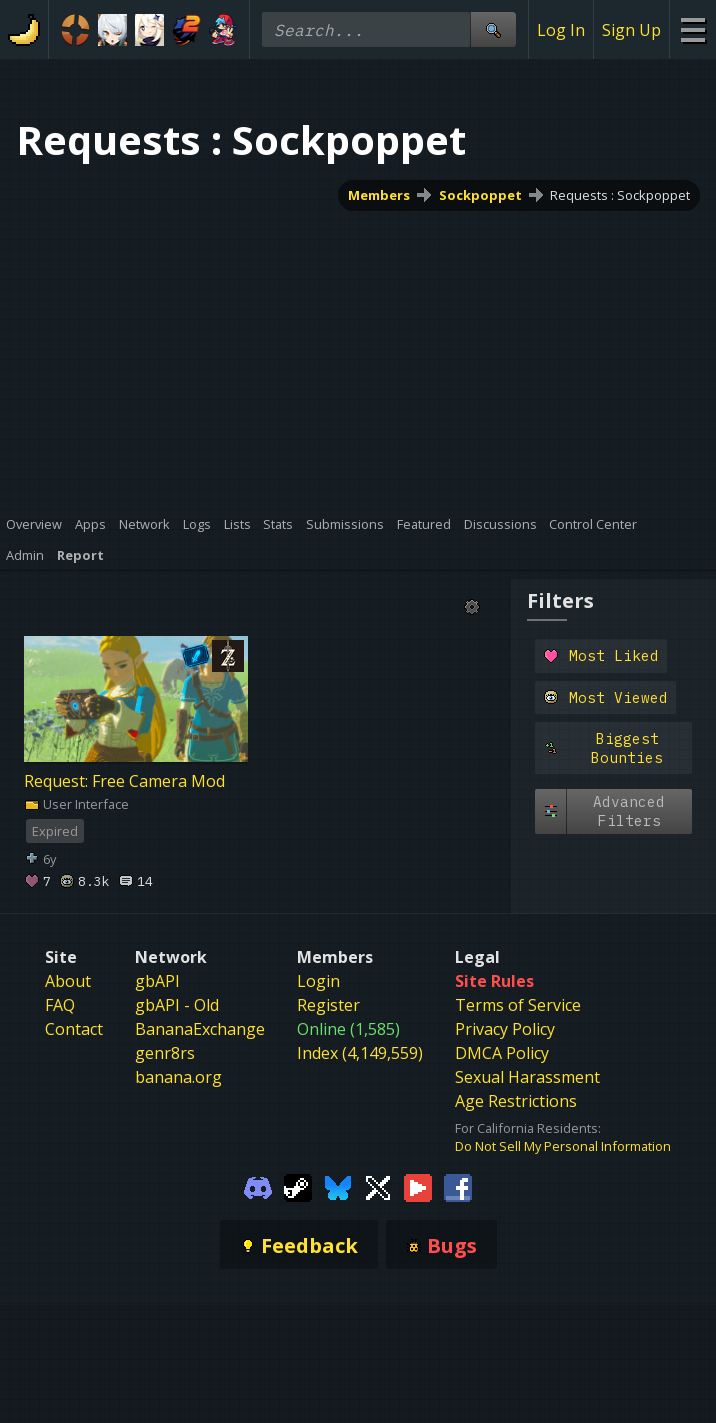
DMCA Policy (502, 1053)
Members (379, 195)
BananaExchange (200, 1029)
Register (328, 1005)
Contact (74, 1029)
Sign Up (631, 30)
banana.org (178, 1077)
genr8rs (165, 1053)
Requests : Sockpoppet (620, 195)
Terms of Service (518, 1005)
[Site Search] (493, 29)
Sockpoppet (480, 195)
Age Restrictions (516, 1101)
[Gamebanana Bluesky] (338, 1187)
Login (318, 981)
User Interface (76, 804)
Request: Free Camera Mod (124, 781)
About (68, 981)
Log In (561, 30)
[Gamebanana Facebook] (458, 1187)
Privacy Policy (505, 1029)
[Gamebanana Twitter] (378, 1187)
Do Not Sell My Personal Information (563, 1146)
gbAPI (157, 981)
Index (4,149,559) (360, 1053)
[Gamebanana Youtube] (418, 1187)
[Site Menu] (692, 29)
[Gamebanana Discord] (258, 1187)
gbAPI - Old (177, 1005)
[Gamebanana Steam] (298, 1187)
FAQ (60, 1005)
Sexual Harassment (527, 1077)
